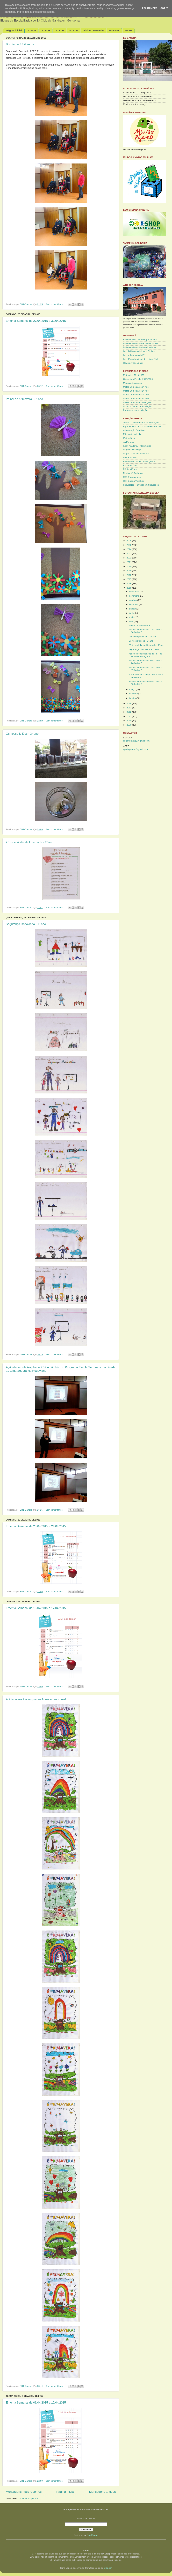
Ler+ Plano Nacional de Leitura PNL (140, 359)
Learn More (149, 8)
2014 (129, 703)
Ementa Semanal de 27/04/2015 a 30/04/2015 (36, 320)
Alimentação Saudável (134, 430)
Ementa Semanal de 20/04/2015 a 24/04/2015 (36, 1526)
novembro (134, 596)
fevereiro (133, 693)
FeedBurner (92, 2535)
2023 (129, 553)
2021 (129, 562)
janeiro (132, 698)
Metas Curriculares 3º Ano (136, 394)
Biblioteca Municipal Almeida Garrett (140, 343)
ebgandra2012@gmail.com (136, 741)
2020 (129, 566)
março (132, 689)
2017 (129, 579)
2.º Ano (46, 30)
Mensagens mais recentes (24, 2491)
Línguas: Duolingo (132, 449)
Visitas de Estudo (93, 30)
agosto (132, 609)
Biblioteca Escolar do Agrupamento (140, 339)
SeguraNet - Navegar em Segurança (141, 485)
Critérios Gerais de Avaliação (137, 406)
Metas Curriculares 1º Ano (136, 387)
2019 (129, 570)
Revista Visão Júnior (133, 363)
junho (132, 613)
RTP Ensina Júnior (132, 477)
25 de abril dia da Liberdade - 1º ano (29, 842)
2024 (129, 549)
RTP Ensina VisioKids (133, 481)
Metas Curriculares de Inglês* (137, 402)
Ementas (114, 30)
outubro (133, 600)
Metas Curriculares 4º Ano (136, 398)
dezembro (134, 591)
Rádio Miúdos (130, 469)
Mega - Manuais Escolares (136, 453)
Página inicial (14, 30)
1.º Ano (32, 30)
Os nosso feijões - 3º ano (22, 733)
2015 (129, 588)
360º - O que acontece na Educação (140, 422)
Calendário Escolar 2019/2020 (138, 379)
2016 (129, 583)
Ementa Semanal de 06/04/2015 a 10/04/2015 (36, 2402)
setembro (134, 604)
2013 (129, 707)
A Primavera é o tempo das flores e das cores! (36, 1699)
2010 (129, 720)
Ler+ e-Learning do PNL (135, 355)
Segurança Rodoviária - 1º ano (26, 924)
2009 (129, 725)
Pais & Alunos (130, 457)
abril (131, 621)
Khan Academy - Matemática (137, 446)
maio (132, 617)
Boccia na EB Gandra (20, 44)
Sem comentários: (54, 304)
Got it (164, 8)
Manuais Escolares (132, 383)
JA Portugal (128, 442)
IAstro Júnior (129, 438)
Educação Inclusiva (132, 434)
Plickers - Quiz (130, 465)
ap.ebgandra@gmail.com (135, 749)
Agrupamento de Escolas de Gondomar (142, 426)
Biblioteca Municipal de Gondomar (140, 347)
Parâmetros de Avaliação (135, 410)
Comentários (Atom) (28, 2498)
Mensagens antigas (102, 2491)
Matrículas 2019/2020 (133, 375)
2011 (129, 716)
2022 (129, 558)
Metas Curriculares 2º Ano (136, 391)
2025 (129, 545)
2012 (129, 712)
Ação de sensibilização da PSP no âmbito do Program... (145, 655)
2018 (129, 575)
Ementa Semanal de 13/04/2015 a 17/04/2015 (36, 1608)
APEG (128, 30)
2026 (129, 540)
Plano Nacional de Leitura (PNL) (139, 461)
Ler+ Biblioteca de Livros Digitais (139, 351)
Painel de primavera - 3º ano (24, 399)
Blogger (108, 2568)
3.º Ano (59, 30)
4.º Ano (73, 30)
